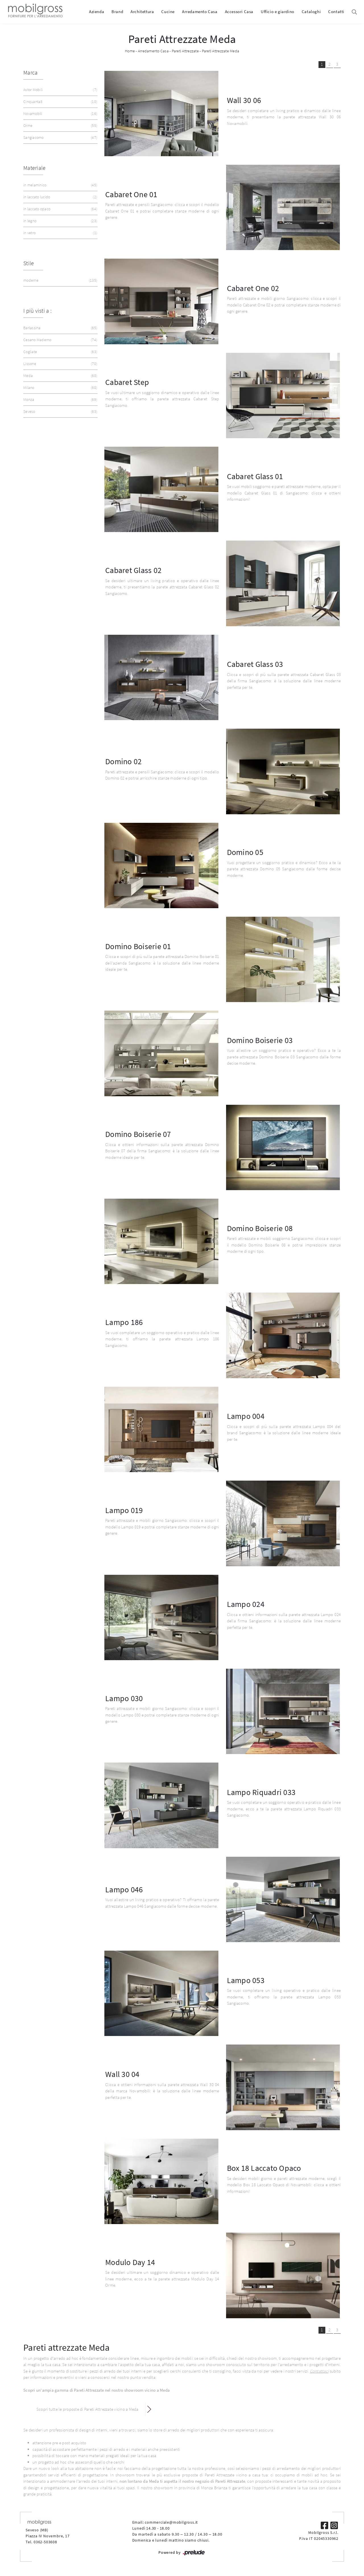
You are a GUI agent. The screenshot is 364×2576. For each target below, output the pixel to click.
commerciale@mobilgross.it (171, 2522)
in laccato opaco (59, 209)
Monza (59, 400)
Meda (59, 376)
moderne (59, 280)
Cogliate (59, 352)
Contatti (336, 11)
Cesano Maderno (59, 340)
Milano (59, 388)
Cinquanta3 (59, 102)
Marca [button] (30, 72)
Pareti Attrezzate (185, 50)
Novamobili (59, 114)
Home (130, 50)
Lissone (59, 364)
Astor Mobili (59, 90)
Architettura (142, 11)
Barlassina (59, 328)
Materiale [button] (34, 167)
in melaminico (59, 185)
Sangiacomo (59, 138)
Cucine (168, 11)
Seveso (59, 412)
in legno (59, 221)
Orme (59, 126)
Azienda (96, 11)
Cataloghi (311, 11)
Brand (117, 11)
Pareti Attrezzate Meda (220, 50)
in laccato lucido (59, 197)
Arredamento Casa (200, 11)
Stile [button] (28, 263)
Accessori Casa (239, 11)
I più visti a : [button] (37, 310)
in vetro (59, 233)
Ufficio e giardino (277, 11)
